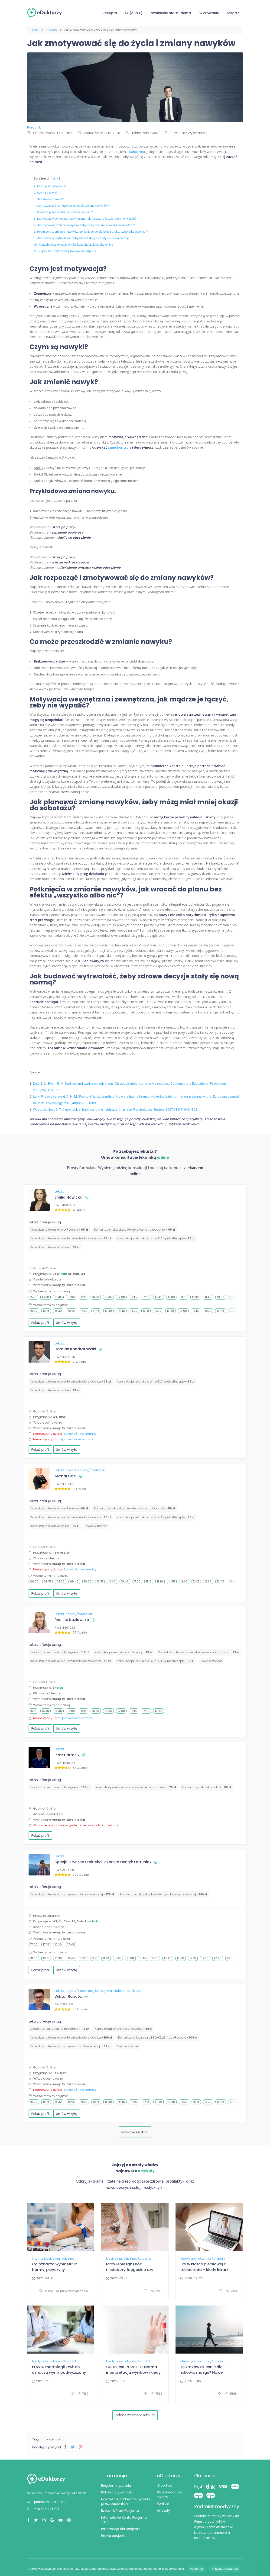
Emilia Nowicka (68, 1196)
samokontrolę (119, 447)
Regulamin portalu (116, 2487)
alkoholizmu (136, 151)
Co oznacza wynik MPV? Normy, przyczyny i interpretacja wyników (54, 2267)
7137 (83, 2393)
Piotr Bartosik (67, 1754)
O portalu (164, 2487)
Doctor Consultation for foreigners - (59, 1652)
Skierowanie (209, 13)
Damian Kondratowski (75, 1348)
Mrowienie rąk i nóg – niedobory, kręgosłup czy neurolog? (129, 2267)
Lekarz (60, 1191)
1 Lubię (46, 2290)
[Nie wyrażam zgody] (264, 2568)
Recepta (110, 13)
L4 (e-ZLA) (133, 13)
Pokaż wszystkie (96, 1525)
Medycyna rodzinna (59, 2258)
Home (34, 29)
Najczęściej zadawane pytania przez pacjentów (125, 2503)
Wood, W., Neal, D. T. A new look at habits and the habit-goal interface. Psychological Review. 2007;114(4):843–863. (116, 1109)
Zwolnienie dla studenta (170, 13)
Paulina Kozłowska (72, 1619)
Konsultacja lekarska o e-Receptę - (59, 1229)
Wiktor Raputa (68, 1995)
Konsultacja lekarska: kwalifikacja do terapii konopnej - (163, 1894)
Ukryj (55, 178)
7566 (157, 2393)
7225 (157, 2290)
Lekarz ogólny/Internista (85, 1469)
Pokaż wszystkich (135, 2131)
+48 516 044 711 (43, 2510)
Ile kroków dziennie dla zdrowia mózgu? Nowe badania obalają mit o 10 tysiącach (203, 2369)
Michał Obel (66, 1475)
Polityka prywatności (117, 2494)
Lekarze (233, 13)
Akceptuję (197, 2568)
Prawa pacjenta (114, 2537)
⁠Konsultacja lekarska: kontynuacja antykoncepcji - (70, 2046)
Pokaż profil (40, 1322)
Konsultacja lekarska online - (54, 1246)
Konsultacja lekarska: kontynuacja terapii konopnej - (72, 1894)
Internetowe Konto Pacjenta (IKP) (124, 2521)
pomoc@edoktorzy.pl (46, 2503)
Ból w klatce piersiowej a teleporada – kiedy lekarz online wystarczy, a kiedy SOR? (209, 2267)
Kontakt (163, 2505)
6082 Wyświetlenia (72, 2290)
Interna (37, 2258)
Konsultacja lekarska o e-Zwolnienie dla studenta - (70, 1238)
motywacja (53, 2441)
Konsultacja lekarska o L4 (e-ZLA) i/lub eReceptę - (156, 1238)
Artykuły (51, 29)
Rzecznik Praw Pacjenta (120, 2512)
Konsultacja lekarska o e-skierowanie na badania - (134, 1229)
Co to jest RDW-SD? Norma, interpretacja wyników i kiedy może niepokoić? (133, 2369)
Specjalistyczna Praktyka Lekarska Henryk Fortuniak (103, 1861)
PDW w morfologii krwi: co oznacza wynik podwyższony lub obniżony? (59, 2369)
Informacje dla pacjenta (120, 2530)
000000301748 (205, 2539)
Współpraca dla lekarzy (169, 2496)
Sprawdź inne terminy (80, 1433)
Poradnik (144, 2258)
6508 (231, 2393)
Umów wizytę (66, 1322)
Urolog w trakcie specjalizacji (118, 1990)
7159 (231, 2290)
